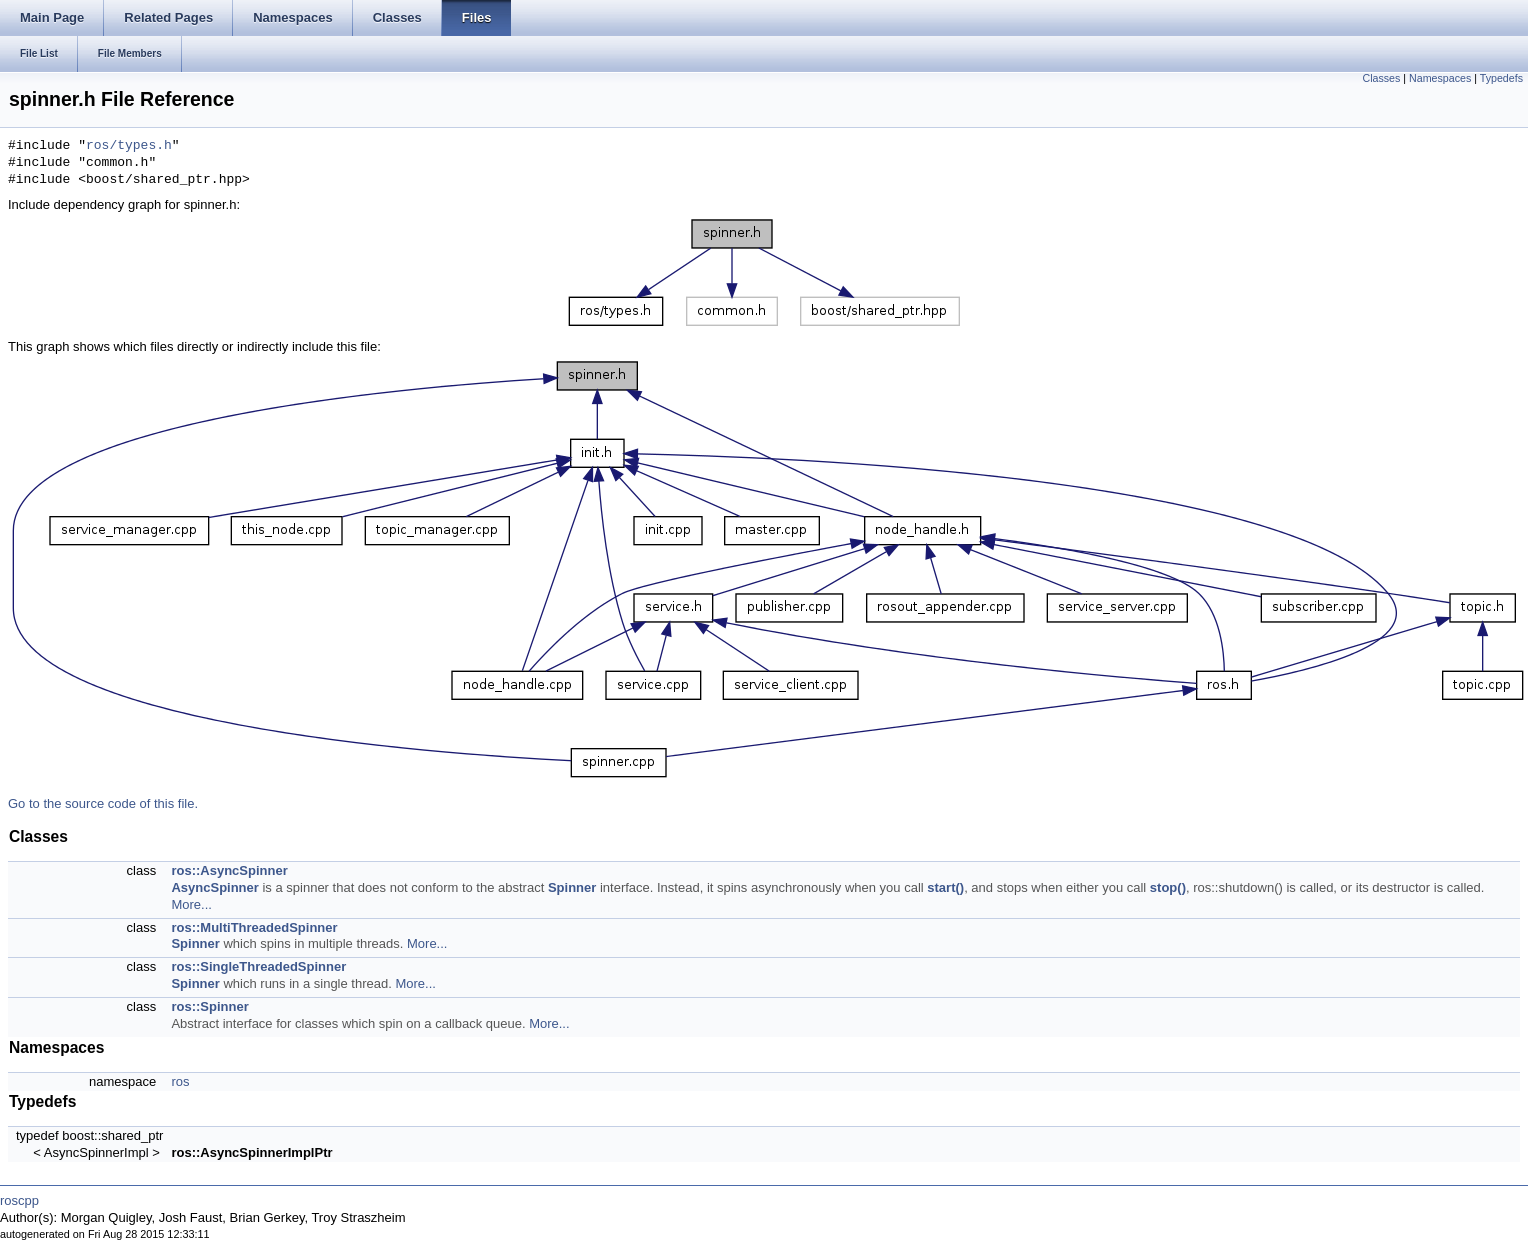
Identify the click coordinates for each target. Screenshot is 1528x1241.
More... (191, 904)
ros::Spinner (209, 1006)
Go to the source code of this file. (103, 803)
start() (945, 887)
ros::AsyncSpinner (229, 870)
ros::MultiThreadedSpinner (254, 927)
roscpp (19, 1200)
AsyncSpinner (214, 887)
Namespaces (1440, 78)
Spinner (572, 887)
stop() (1168, 887)
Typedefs (1501, 78)
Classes (1381, 78)
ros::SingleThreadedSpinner (258, 966)
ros (180, 1081)
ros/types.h (129, 146)
